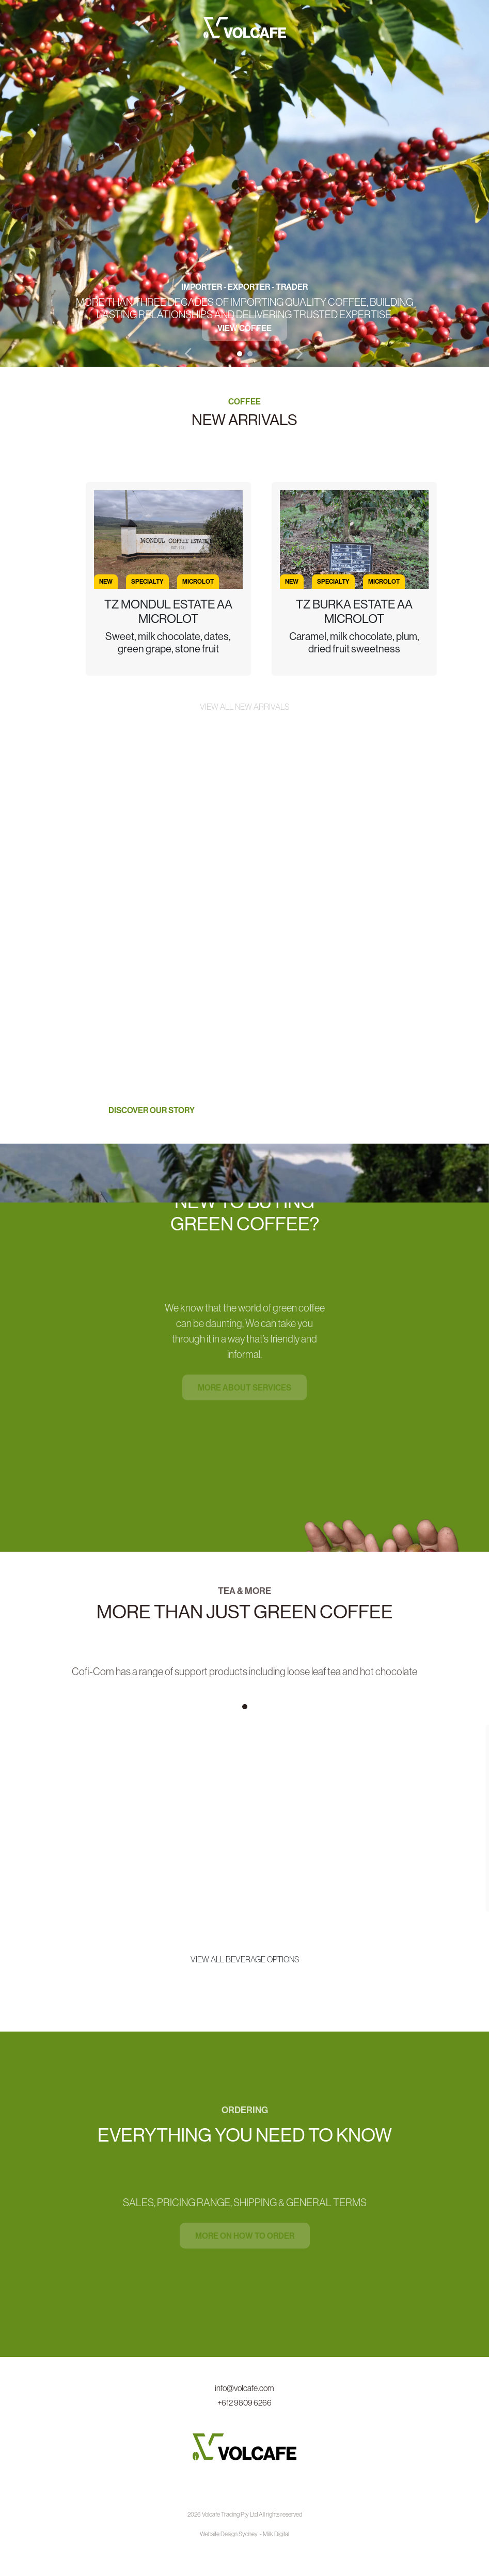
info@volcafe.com (244, 2388)
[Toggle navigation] (407, 25)
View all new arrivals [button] (244, 706)
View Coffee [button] (244, 328)
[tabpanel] (244, 183)
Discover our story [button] (151, 1110)
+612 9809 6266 (244, 2402)
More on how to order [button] (244, 2235)
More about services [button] (244, 1387)
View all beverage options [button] (245, 1959)
